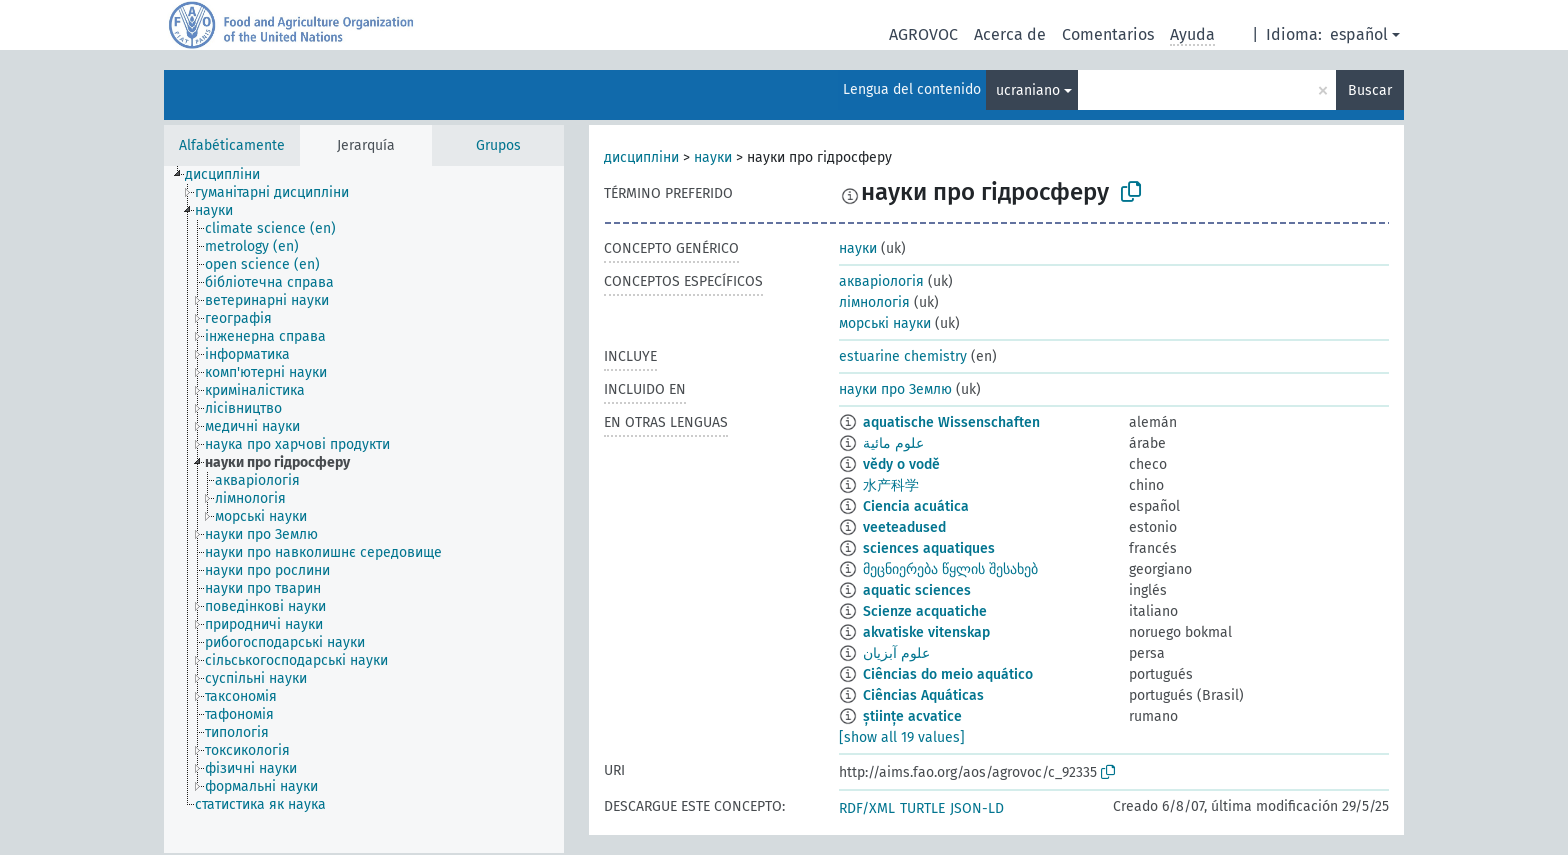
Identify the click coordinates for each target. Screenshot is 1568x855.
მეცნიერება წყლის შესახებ (950, 569)
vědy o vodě (901, 464)
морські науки (885, 323)
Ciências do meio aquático (948, 674)
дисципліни (641, 157)
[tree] (364, 509)
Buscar (1370, 90)
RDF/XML (867, 808)
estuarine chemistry (903, 356)
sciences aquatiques (929, 548)
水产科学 (891, 485)
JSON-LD (977, 808)
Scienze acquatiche (925, 611)
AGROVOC (923, 34)
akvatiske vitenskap (926, 632)
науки (713, 157)
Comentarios (1108, 34)
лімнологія (874, 302)
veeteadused (904, 527)
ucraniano (1028, 90)
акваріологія (881, 281)
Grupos (498, 145)
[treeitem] (231, 175)
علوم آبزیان (896, 653)
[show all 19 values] (902, 737)
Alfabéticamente (232, 145)
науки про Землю (895, 389)
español (1359, 34)
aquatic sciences (917, 590)
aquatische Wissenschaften (951, 422)
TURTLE (922, 808)
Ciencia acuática (916, 506)
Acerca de (1010, 34)
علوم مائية (893, 443)
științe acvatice (912, 716)
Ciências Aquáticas (923, 695)
